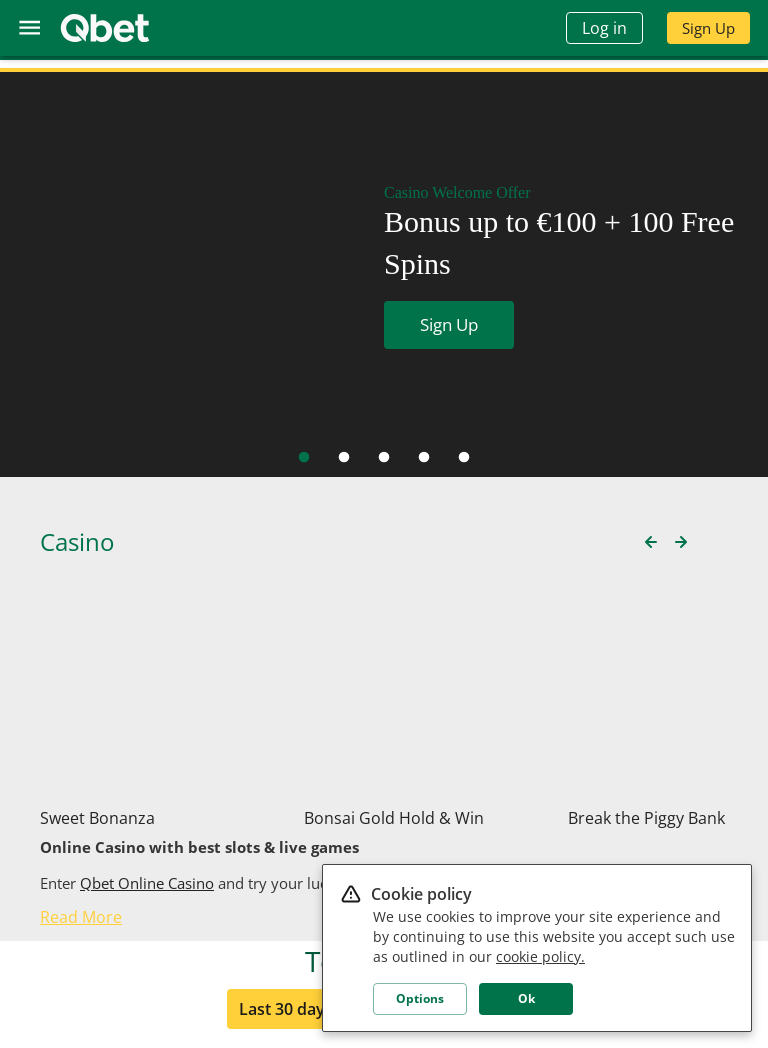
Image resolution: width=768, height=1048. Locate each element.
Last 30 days (286, 845)
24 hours (495, 845)
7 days (397, 845)
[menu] (29, 27)
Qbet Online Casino (147, 634)
